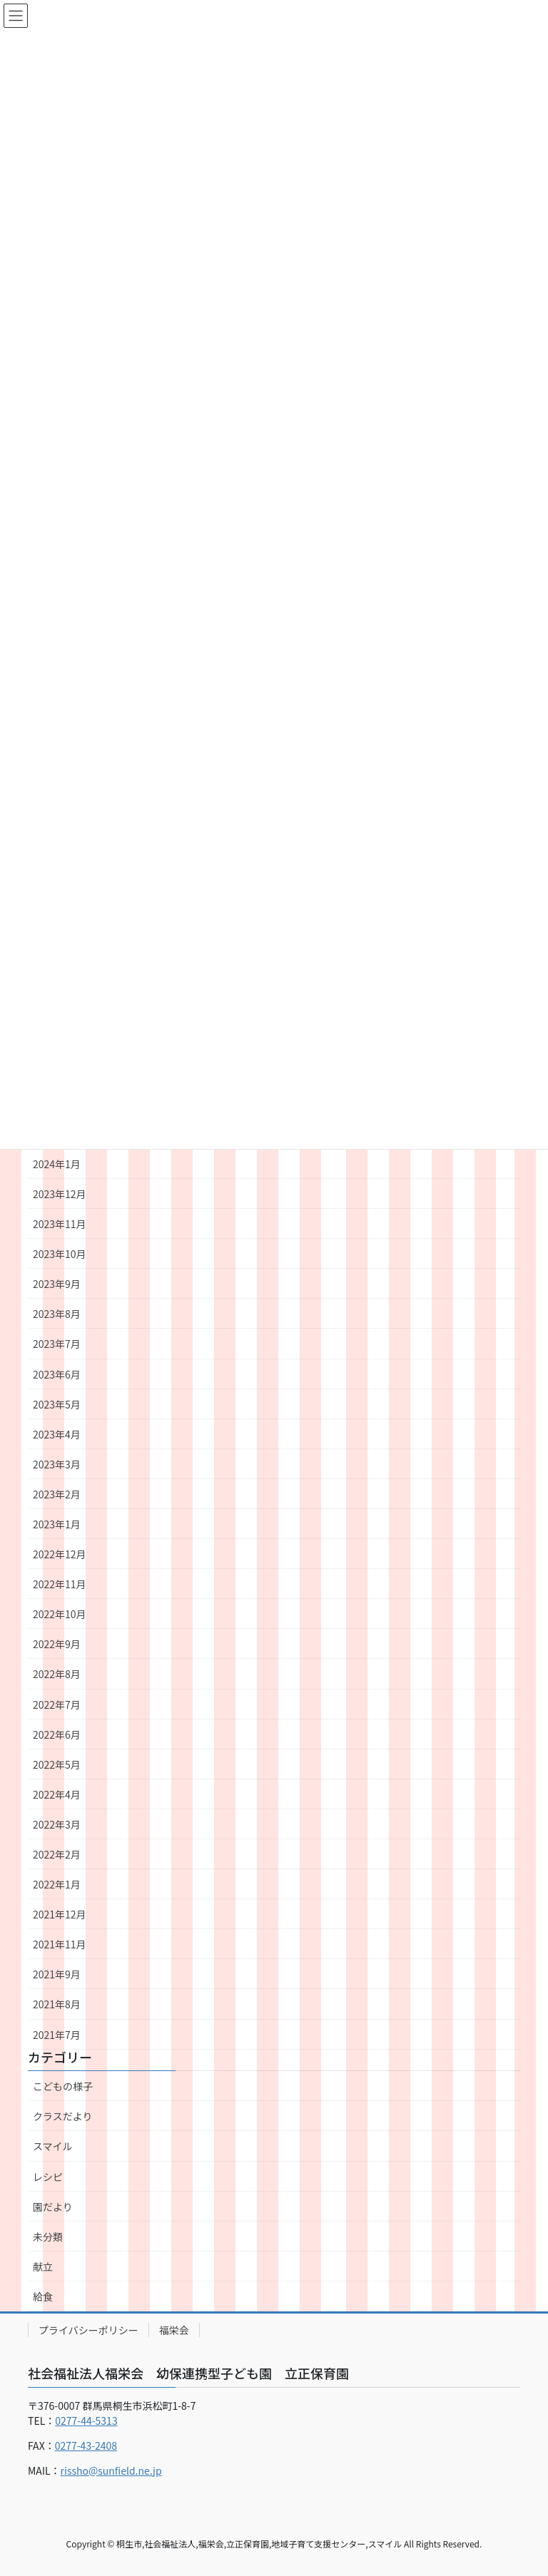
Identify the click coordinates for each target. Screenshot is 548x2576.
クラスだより (62, 2116)
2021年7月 (57, 2035)
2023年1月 (57, 1524)
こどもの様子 (63, 2086)
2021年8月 (57, 2004)
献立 (43, 2266)
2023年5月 (57, 1404)
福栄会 (174, 2330)
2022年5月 (57, 1764)
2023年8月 (57, 1314)
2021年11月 (59, 1944)
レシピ (48, 2176)
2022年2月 (57, 1854)
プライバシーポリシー (88, 2330)
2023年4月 (57, 1434)
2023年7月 (57, 1343)
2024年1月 (57, 1164)
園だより (53, 2206)
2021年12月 (59, 1914)
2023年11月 (59, 1224)
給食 (43, 2296)
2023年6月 (57, 1374)
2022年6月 (57, 1734)
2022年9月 (57, 1644)
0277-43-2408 (86, 2445)
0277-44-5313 (86, 2420)
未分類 (48, 2236)
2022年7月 (57, 1704)
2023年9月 (57, 1284)
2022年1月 (57, 1884)
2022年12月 (59, 1554)
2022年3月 (57, 1824)
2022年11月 (59, 1584)
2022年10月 (59, 1614)
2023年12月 (59, 1194)
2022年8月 (57, 1674)
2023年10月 (59, 1254)
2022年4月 (57, 1794)
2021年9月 (57, 1974)
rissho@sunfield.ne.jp (111, 2470)
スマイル (53, 2146)
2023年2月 (57, 1494)
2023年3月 (57, 1464)
